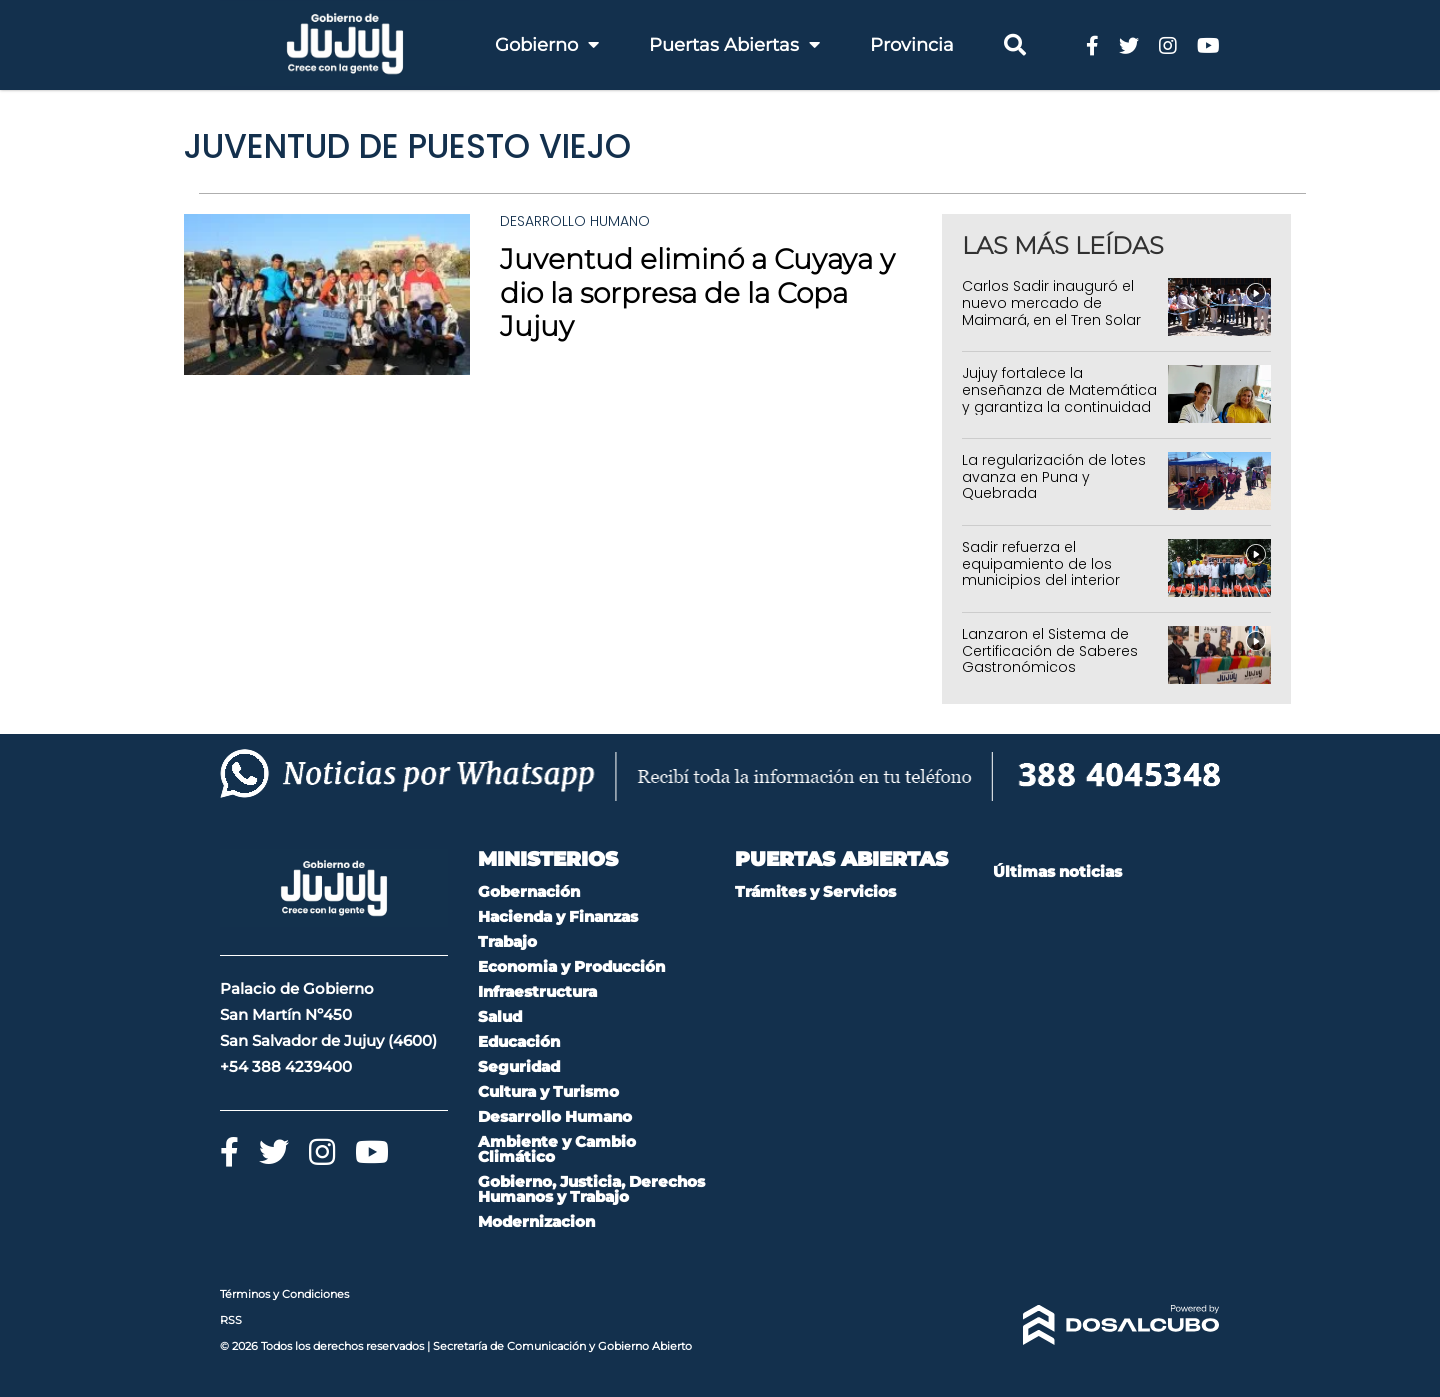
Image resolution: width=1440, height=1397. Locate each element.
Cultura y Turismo (548, 1091)
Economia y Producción (571, 966)
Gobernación (529, 891)
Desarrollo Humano (575, 221)
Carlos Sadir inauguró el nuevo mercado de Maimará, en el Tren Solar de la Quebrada (1051, 311)
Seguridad (519, 1066)
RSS (231, 1320)
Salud (500, 1016)
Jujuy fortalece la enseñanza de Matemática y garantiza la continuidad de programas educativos (1059, 398)
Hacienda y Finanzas (558, 916)
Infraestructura (537, 991)
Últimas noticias (1057, 871)
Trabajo (507, 941)
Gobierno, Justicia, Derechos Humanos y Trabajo (591, 1189)
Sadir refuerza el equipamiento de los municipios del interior (1041, 564)
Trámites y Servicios (815, 891)
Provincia (912, 45)
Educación (519, 1041)
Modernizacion (536, 1221)
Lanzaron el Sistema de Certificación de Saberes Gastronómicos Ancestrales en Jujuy (1050, 659)
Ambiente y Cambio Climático (557, 1149)
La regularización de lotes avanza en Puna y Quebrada (1054, 477)
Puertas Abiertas (734, 45)
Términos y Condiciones (284, 1294)
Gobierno (547, 45)
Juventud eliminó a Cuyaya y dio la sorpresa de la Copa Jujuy (697, 292)
